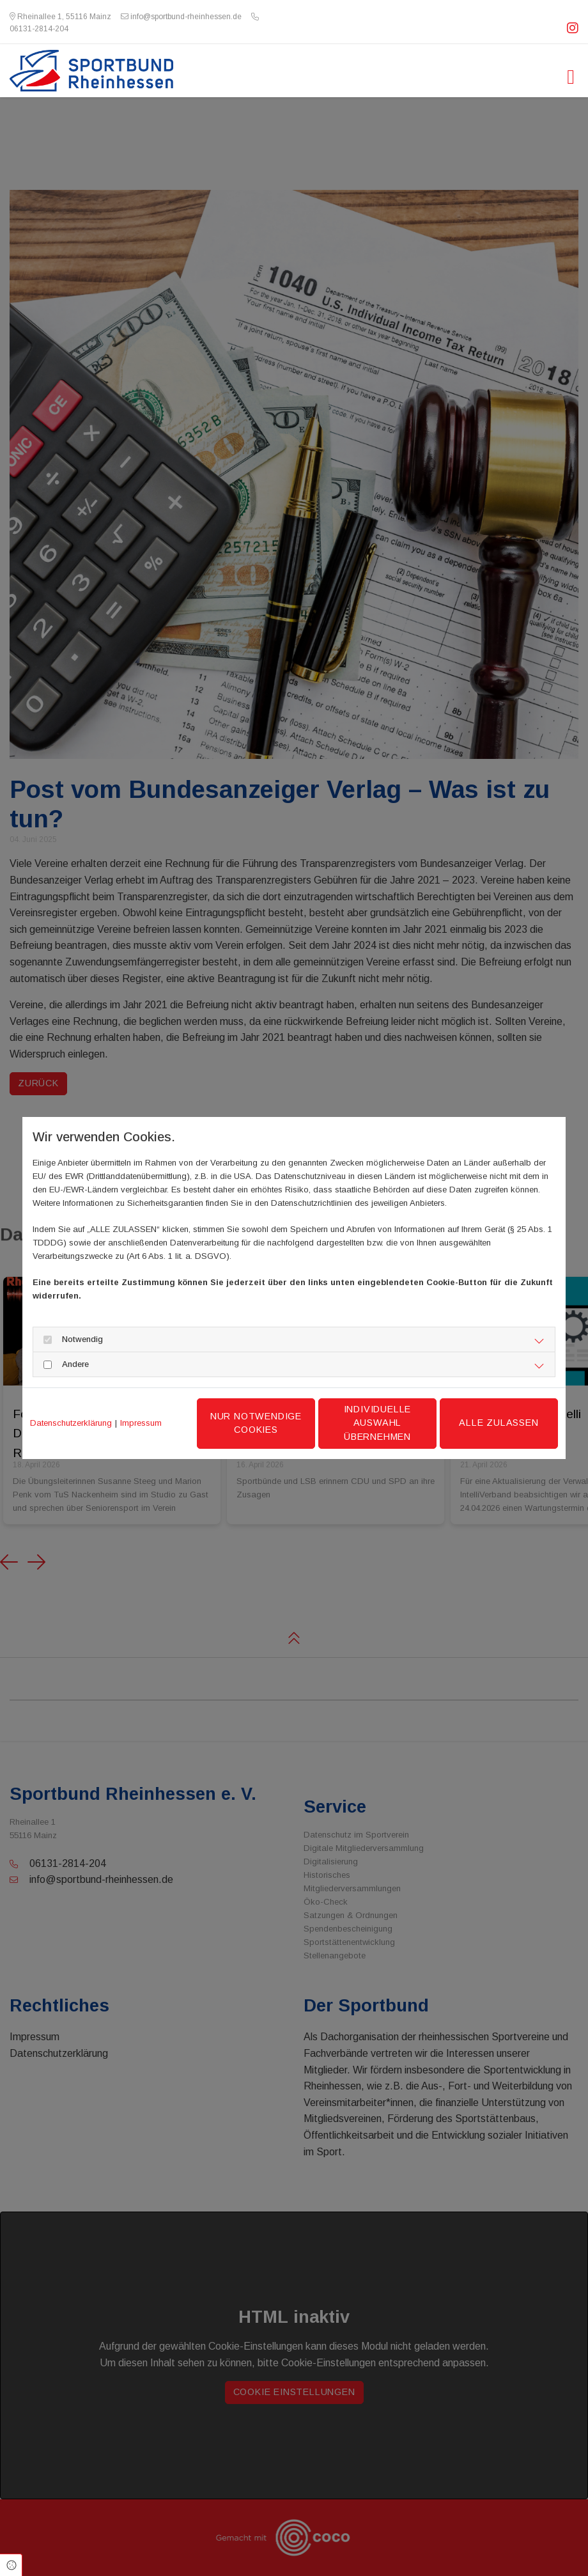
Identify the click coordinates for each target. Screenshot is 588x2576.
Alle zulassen (498, 1422)
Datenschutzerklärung (71, 1423)
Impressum (141, 1423)
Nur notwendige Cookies (256, 1423)
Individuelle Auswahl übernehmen (378, 1423)
